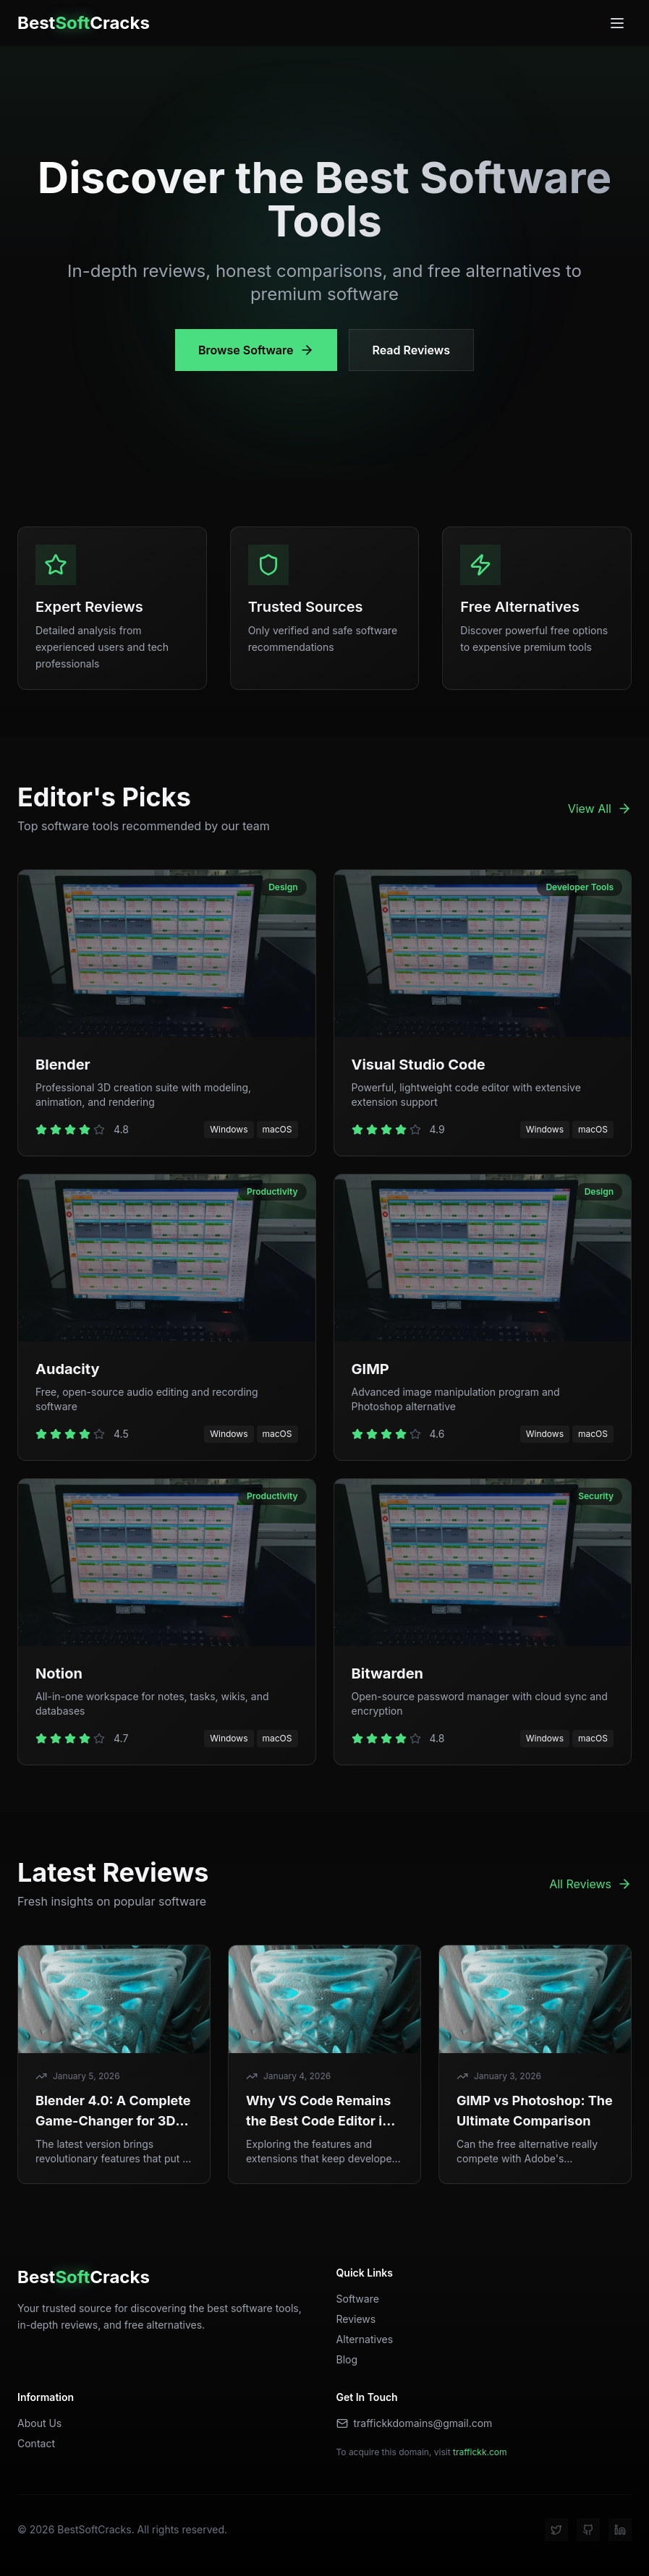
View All (600, 808)
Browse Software (256, 350)
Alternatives (365, 2339)
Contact (36, 2443)
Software (357, 2299)
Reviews (356, 2319)
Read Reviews (411, 350)
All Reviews (590, 1884)
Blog (347, 2359)
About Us (39, 2423)
